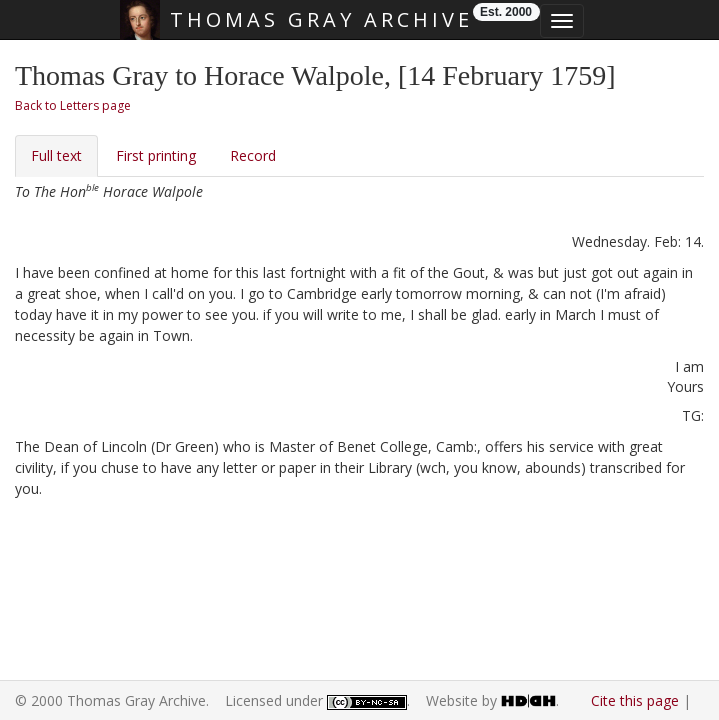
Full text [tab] (56, 155)
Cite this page (635, 700)
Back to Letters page (73, 105)
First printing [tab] (156, 155)
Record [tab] (253, 155)
